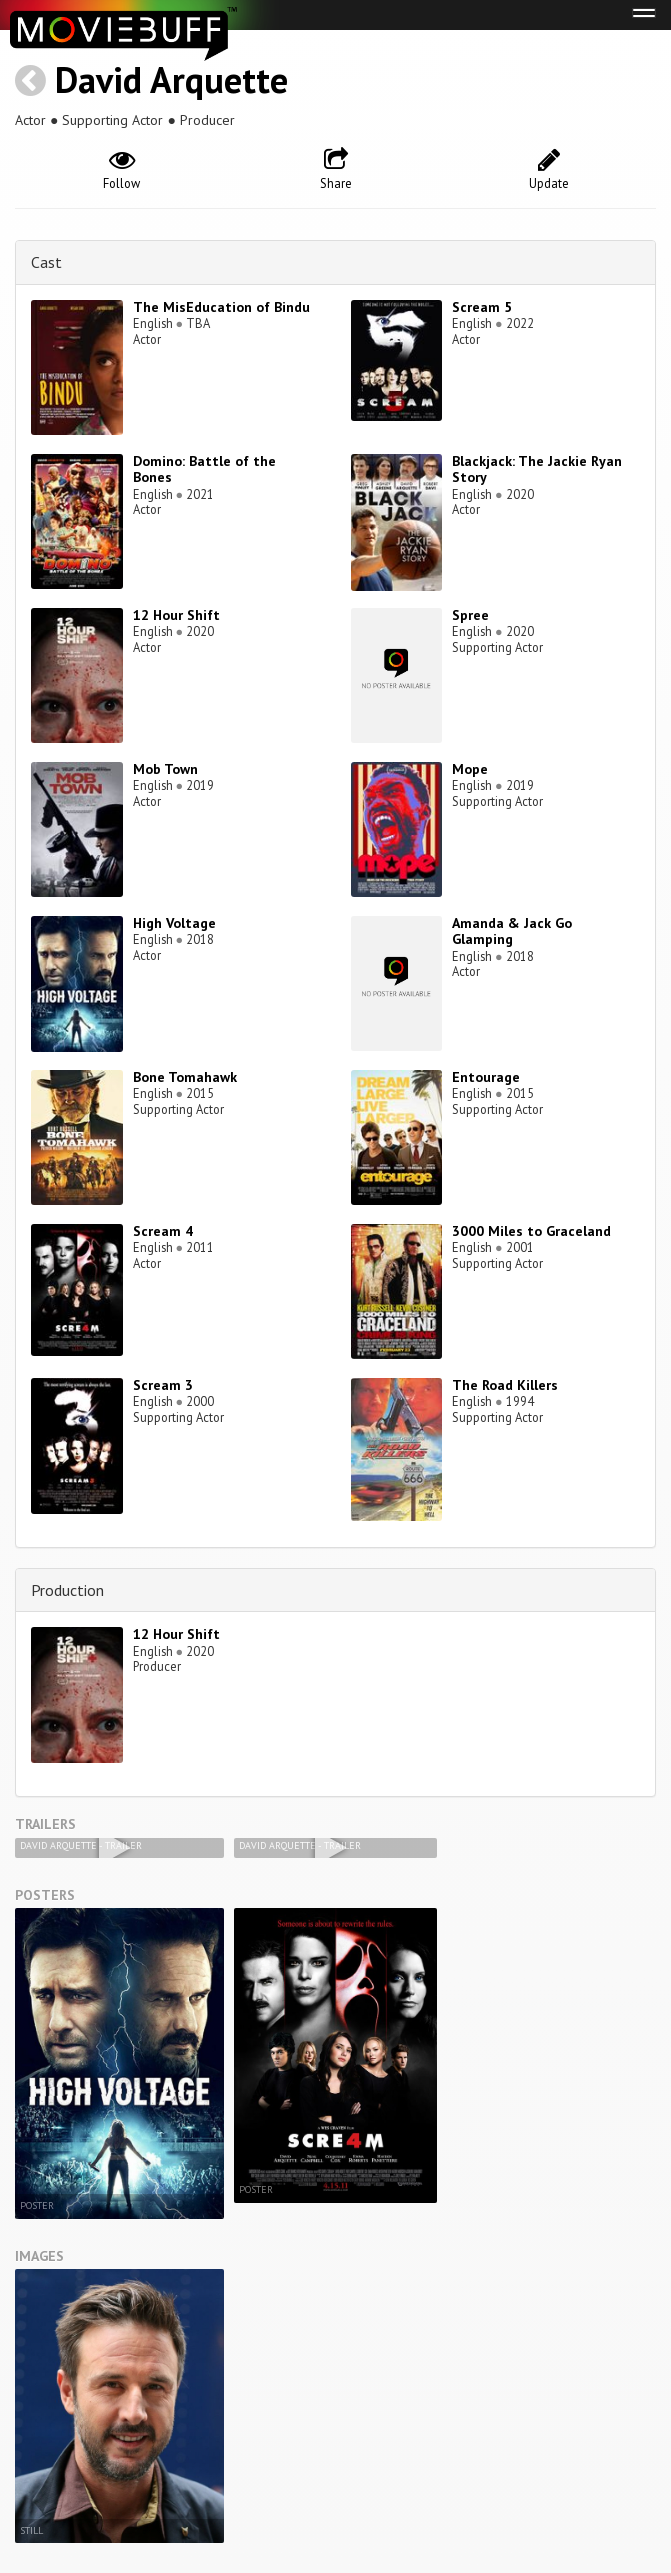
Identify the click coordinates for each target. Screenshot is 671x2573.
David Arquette (171, 79)
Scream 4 (163, 1231)
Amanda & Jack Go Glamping (512, 931)
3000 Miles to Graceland (531, 1231)
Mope (470, 769)
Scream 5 (482, 307)
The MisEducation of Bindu (221, 307)
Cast (46, 262)
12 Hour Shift (176, 615)
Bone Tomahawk (185, 1077)
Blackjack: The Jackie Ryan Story (537, 469)
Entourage (486, 1077)
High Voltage (174, 923)
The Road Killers (505, 1385)
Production (67, 1590)
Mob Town (165, 769)
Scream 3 (163, 1385)
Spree (470, 615)
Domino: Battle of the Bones (204, 469)
